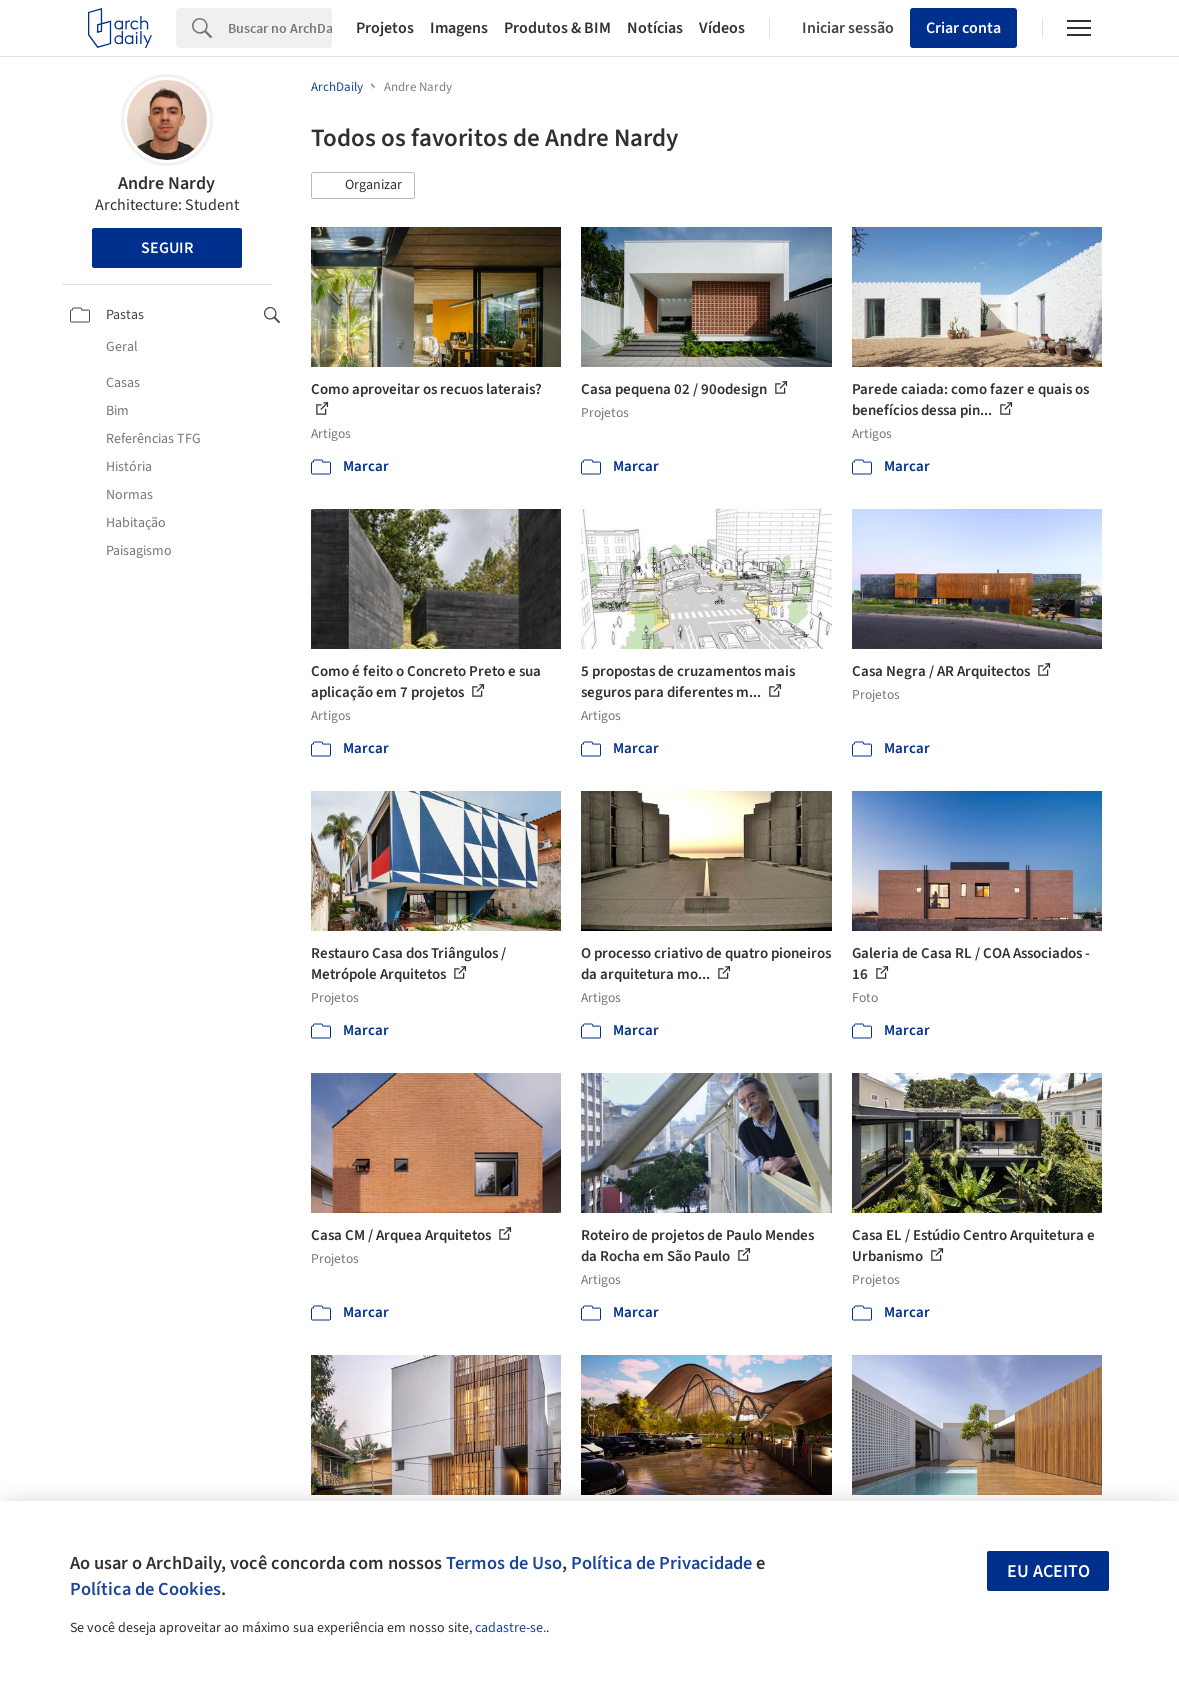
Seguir (167, 248)
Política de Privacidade (661, 1563)
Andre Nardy (166, 183)
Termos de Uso (504, 1563)
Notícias (655, 28)
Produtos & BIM (557, 28)
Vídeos (722, 28)
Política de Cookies (145, 1589)
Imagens (459, 28)
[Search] (280, 28)
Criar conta (963, 28)
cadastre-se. (510, 1628)
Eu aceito (1048, 1571)
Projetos (385, 28)
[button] (363, 186)
